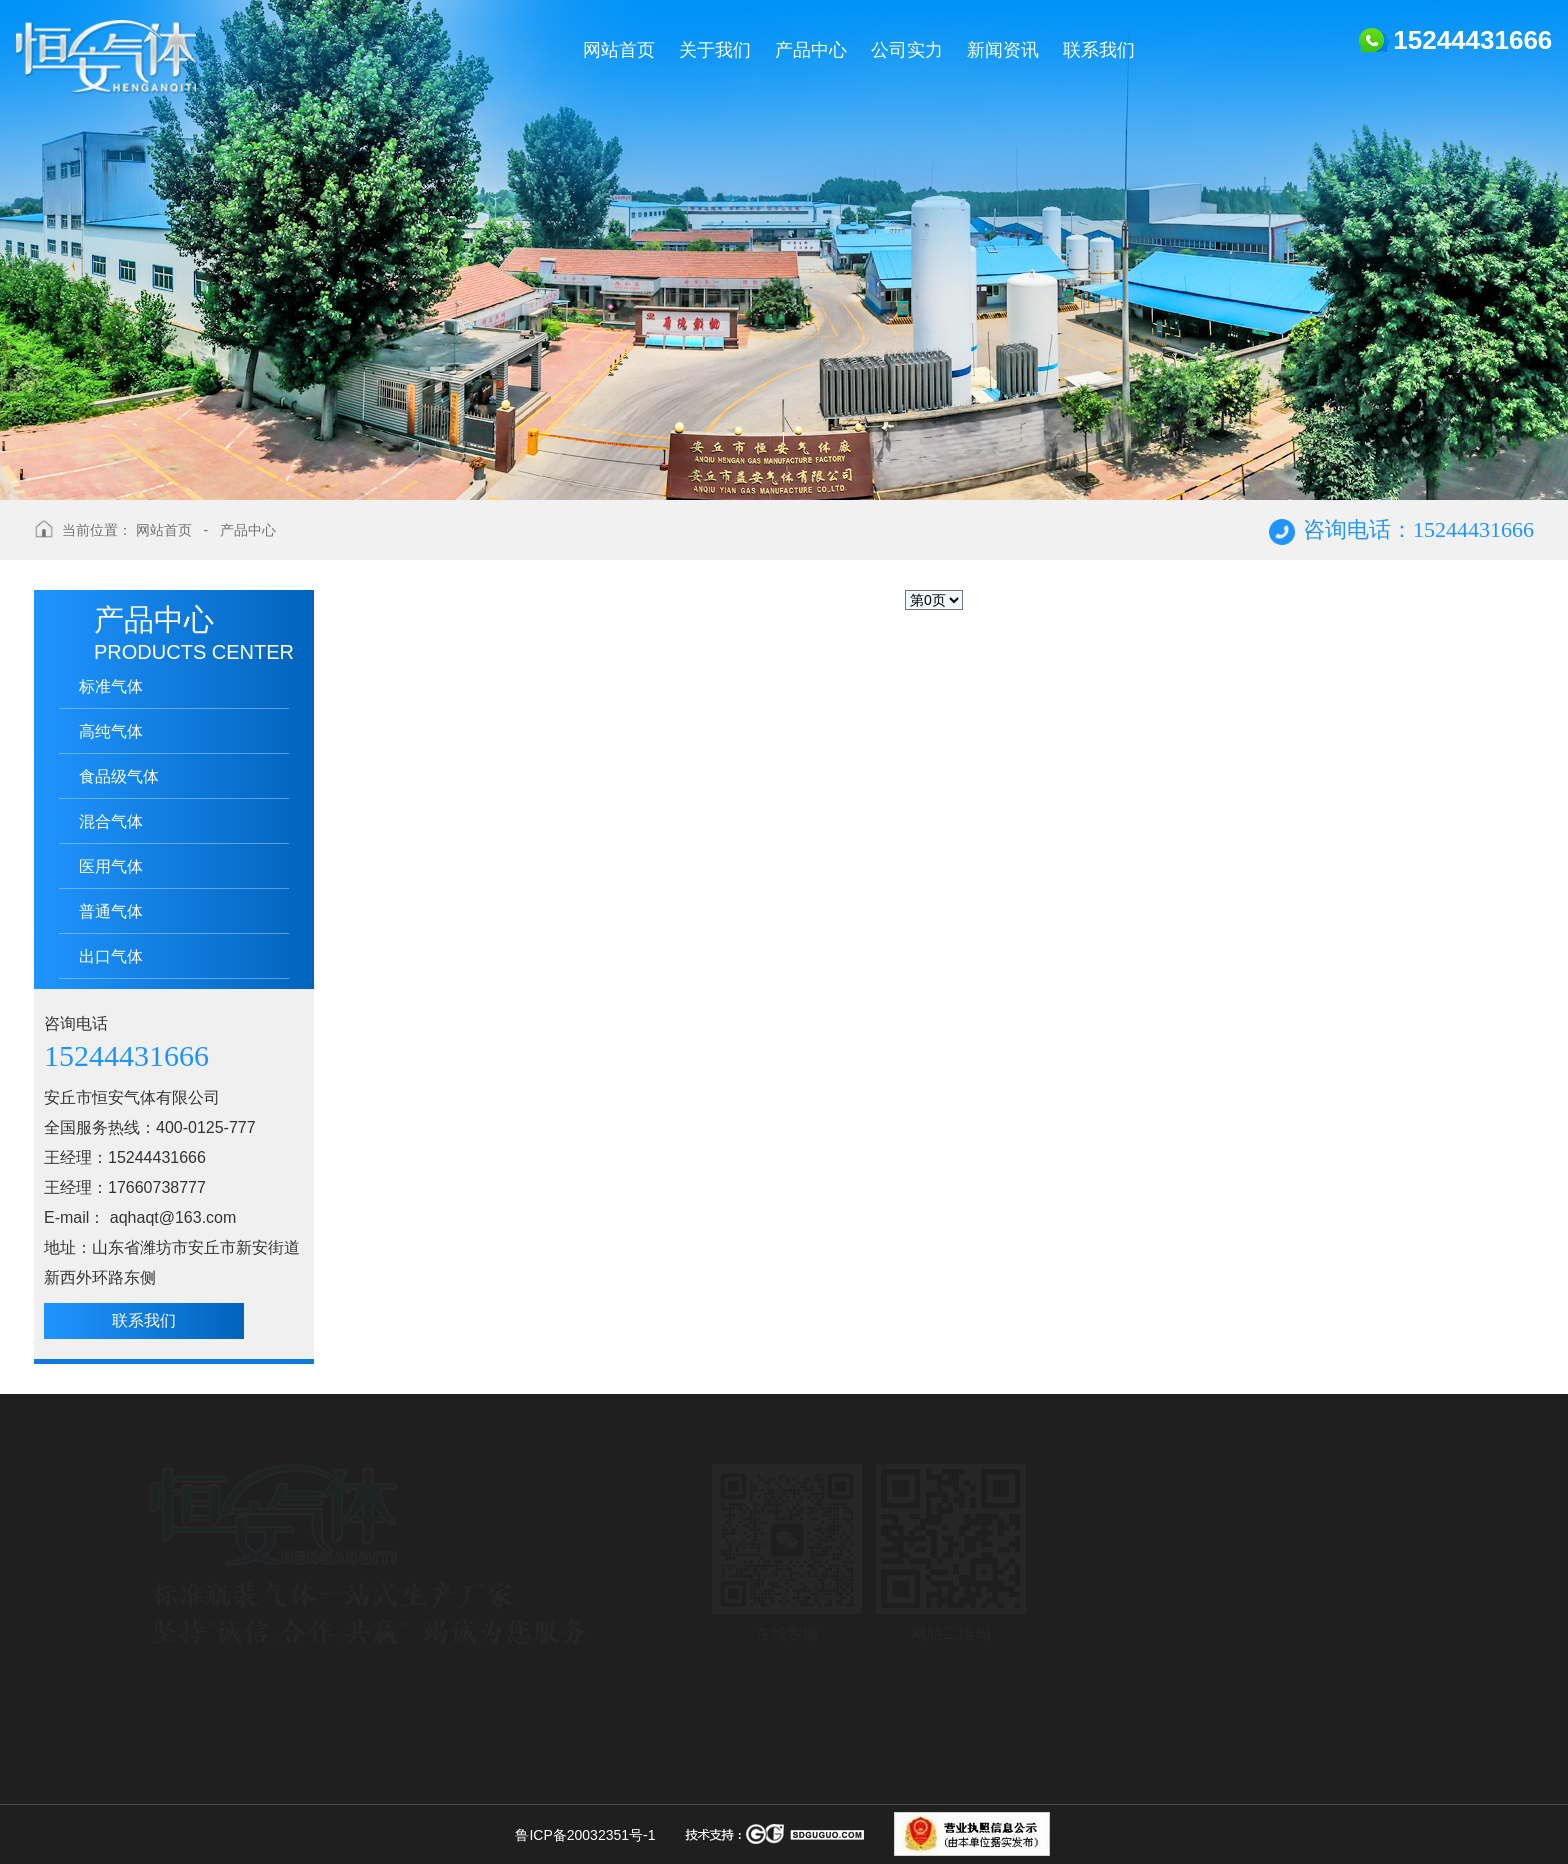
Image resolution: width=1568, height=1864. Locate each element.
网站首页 (164, 530)
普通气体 (111, 911)
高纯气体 (111, 731)
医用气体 (111, 866)
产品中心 (248, 530)
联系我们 (144, 1320)
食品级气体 (119, 776)
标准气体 (111, 686)
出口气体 (111, 956)
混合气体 (111, 821)
